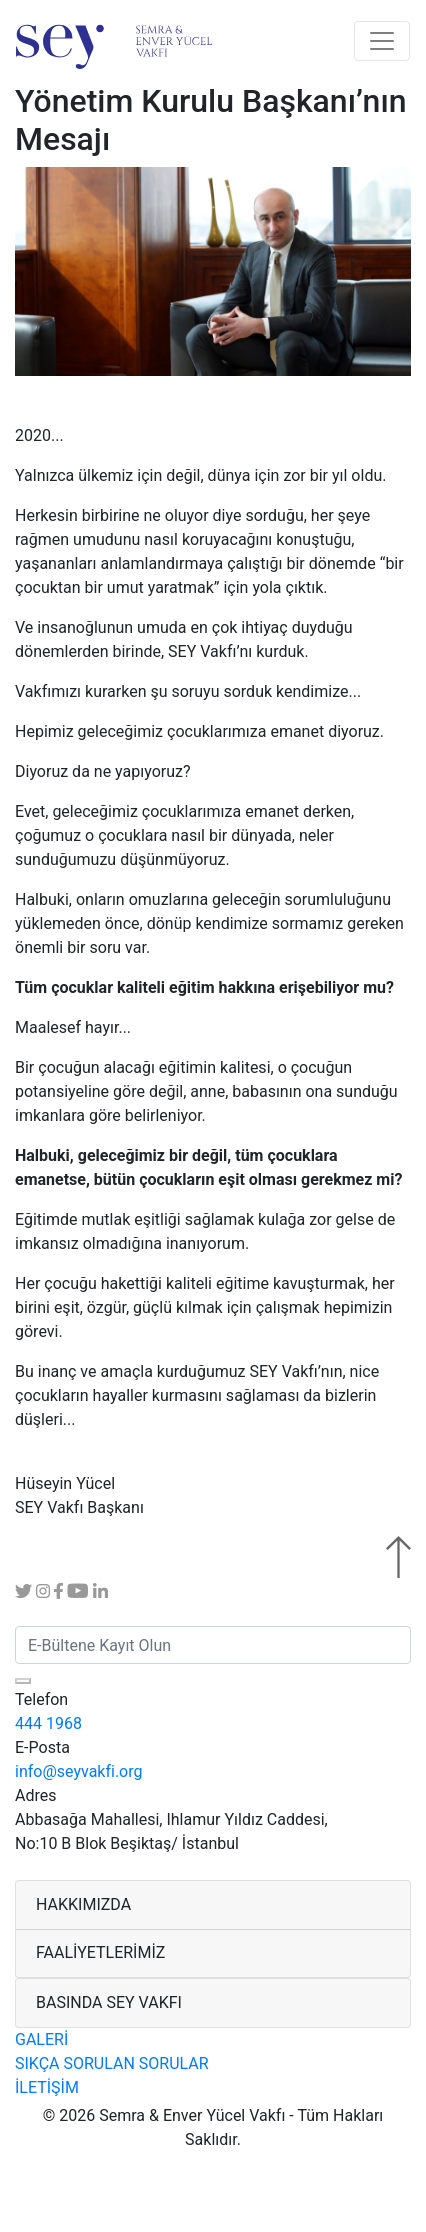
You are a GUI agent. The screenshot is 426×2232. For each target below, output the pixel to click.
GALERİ (41, 2039)
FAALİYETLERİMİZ (100, 1952)
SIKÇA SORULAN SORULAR (112, 2063)
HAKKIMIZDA (83, 1904)
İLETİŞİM (47, 2087)
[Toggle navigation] (382, 41)
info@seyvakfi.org (79, 1771)
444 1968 (48, 1723)
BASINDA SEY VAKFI (109, 2002)
